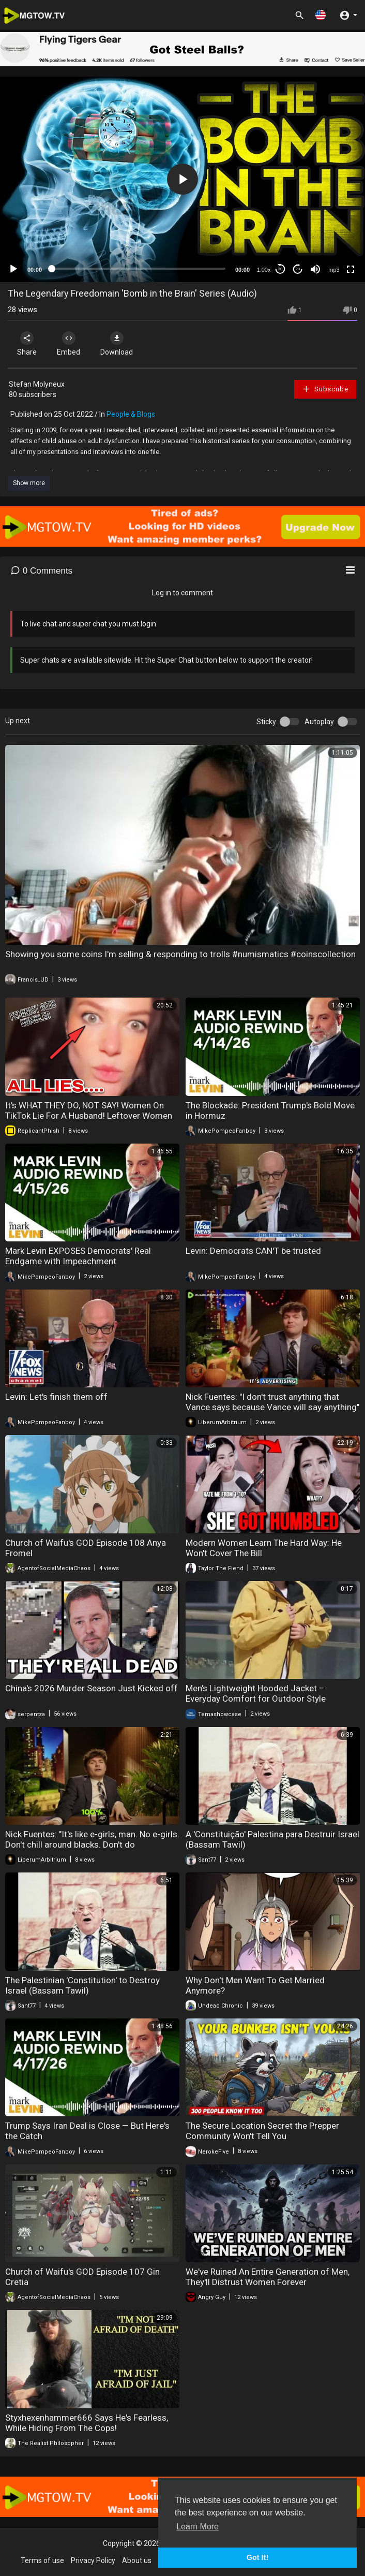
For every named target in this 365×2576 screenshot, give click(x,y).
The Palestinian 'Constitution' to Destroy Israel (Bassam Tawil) (82, 1985)
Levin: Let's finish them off (56, 1397)
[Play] (13, 269)
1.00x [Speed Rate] (264, 270)
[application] (182, 179)
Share (27, 343)
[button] (320, 15)
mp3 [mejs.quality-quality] (333, 270)
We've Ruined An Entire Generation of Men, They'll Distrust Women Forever (267, 2276)
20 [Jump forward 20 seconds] (298, 269)
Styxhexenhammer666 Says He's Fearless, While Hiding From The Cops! (86, 2422)
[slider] (138, 269)
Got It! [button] (257, 2557)
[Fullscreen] (350, 269)
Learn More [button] (197, 2526)
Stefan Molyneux (37, 384)
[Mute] (315, 269)
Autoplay (319, 722)
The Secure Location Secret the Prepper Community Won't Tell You (262, 2130)
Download (116, 343)
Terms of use (42, 2560)
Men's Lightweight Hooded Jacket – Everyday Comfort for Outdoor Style (256, 1693)
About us (136, 2560)
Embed (68, 343)
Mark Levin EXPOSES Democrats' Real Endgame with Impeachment (78, 1256)
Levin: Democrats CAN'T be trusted (253, 1251)
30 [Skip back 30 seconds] (280, 269)
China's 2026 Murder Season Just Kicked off (91, 1688)
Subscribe (325, 389)
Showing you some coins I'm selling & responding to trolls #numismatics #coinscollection (180, 954)
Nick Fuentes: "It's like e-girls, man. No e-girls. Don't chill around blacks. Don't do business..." (92, 1844)
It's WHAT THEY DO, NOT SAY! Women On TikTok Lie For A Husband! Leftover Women (88, 1110)
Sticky (266, 722)
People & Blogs (131, 414)
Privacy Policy (93, 2560)
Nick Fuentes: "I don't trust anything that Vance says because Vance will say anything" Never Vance (272, 1407)
